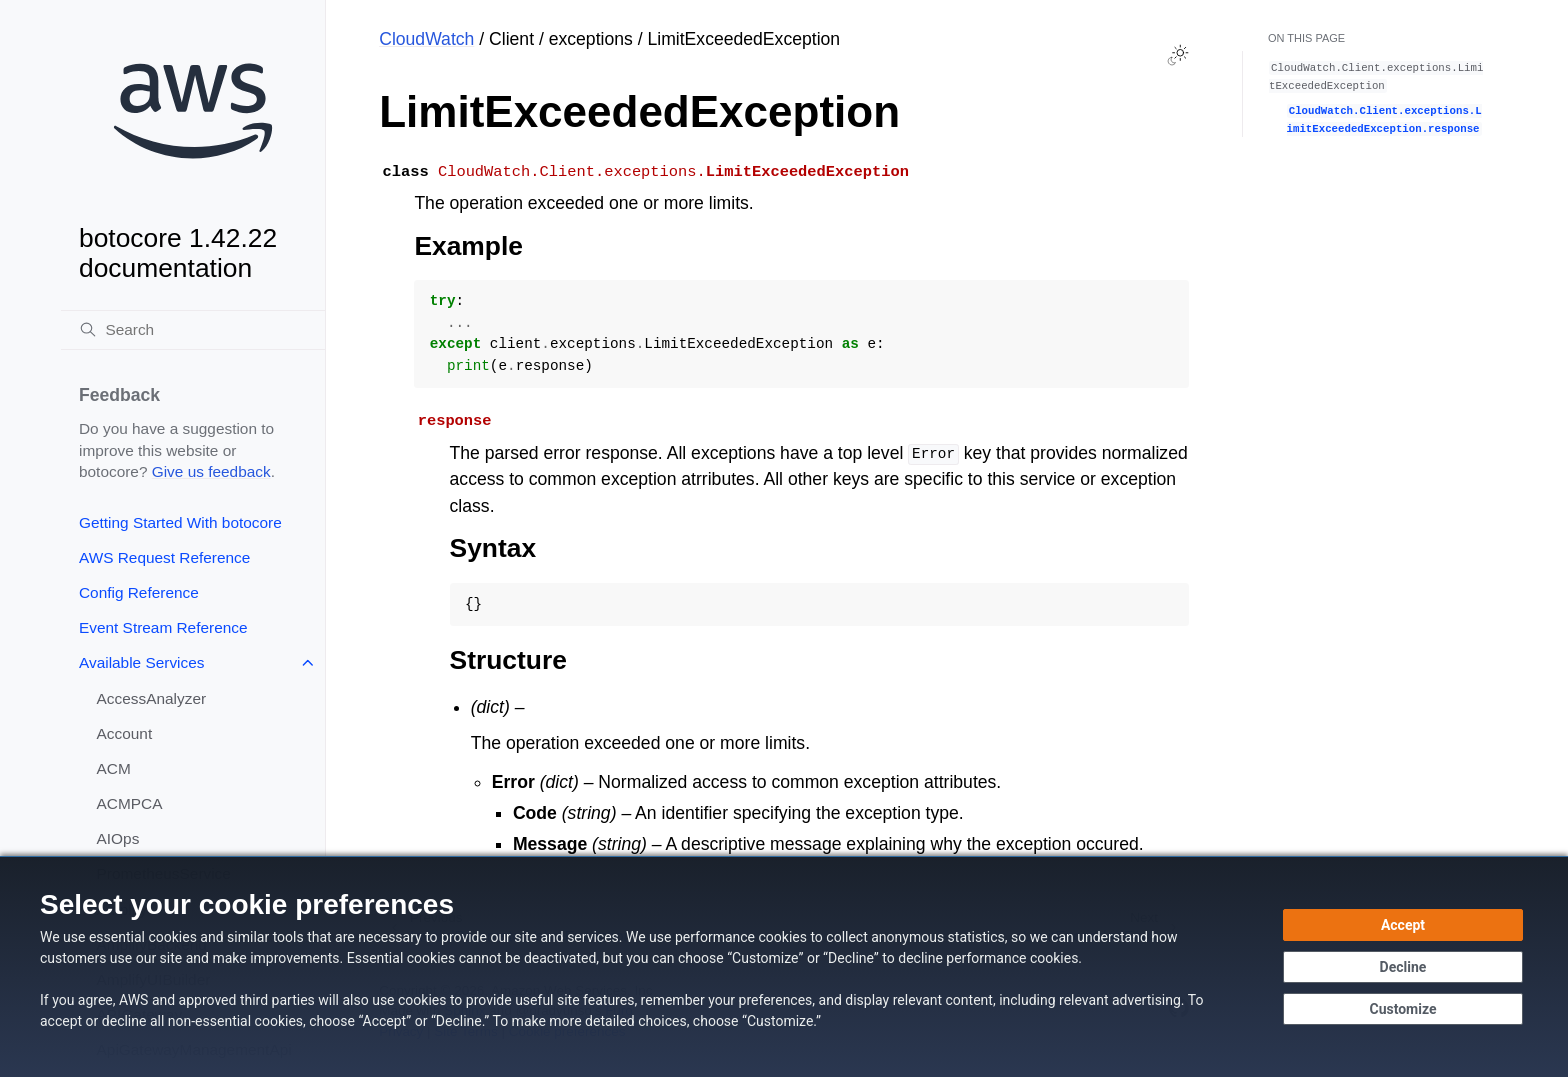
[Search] (193, 330)
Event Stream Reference (163, 627)
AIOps (118, 838)
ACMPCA (130, 803)
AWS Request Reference (164, 557)
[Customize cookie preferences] (1403, 1009)
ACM (114, 768)
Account (125, 733)
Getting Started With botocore (180, 522)
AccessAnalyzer (152, 698)
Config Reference (139, 592)
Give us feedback (211, 471)
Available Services (141, 662)
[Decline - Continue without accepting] (1403, 967)
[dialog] (784, 966)
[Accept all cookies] (1403, 925)
